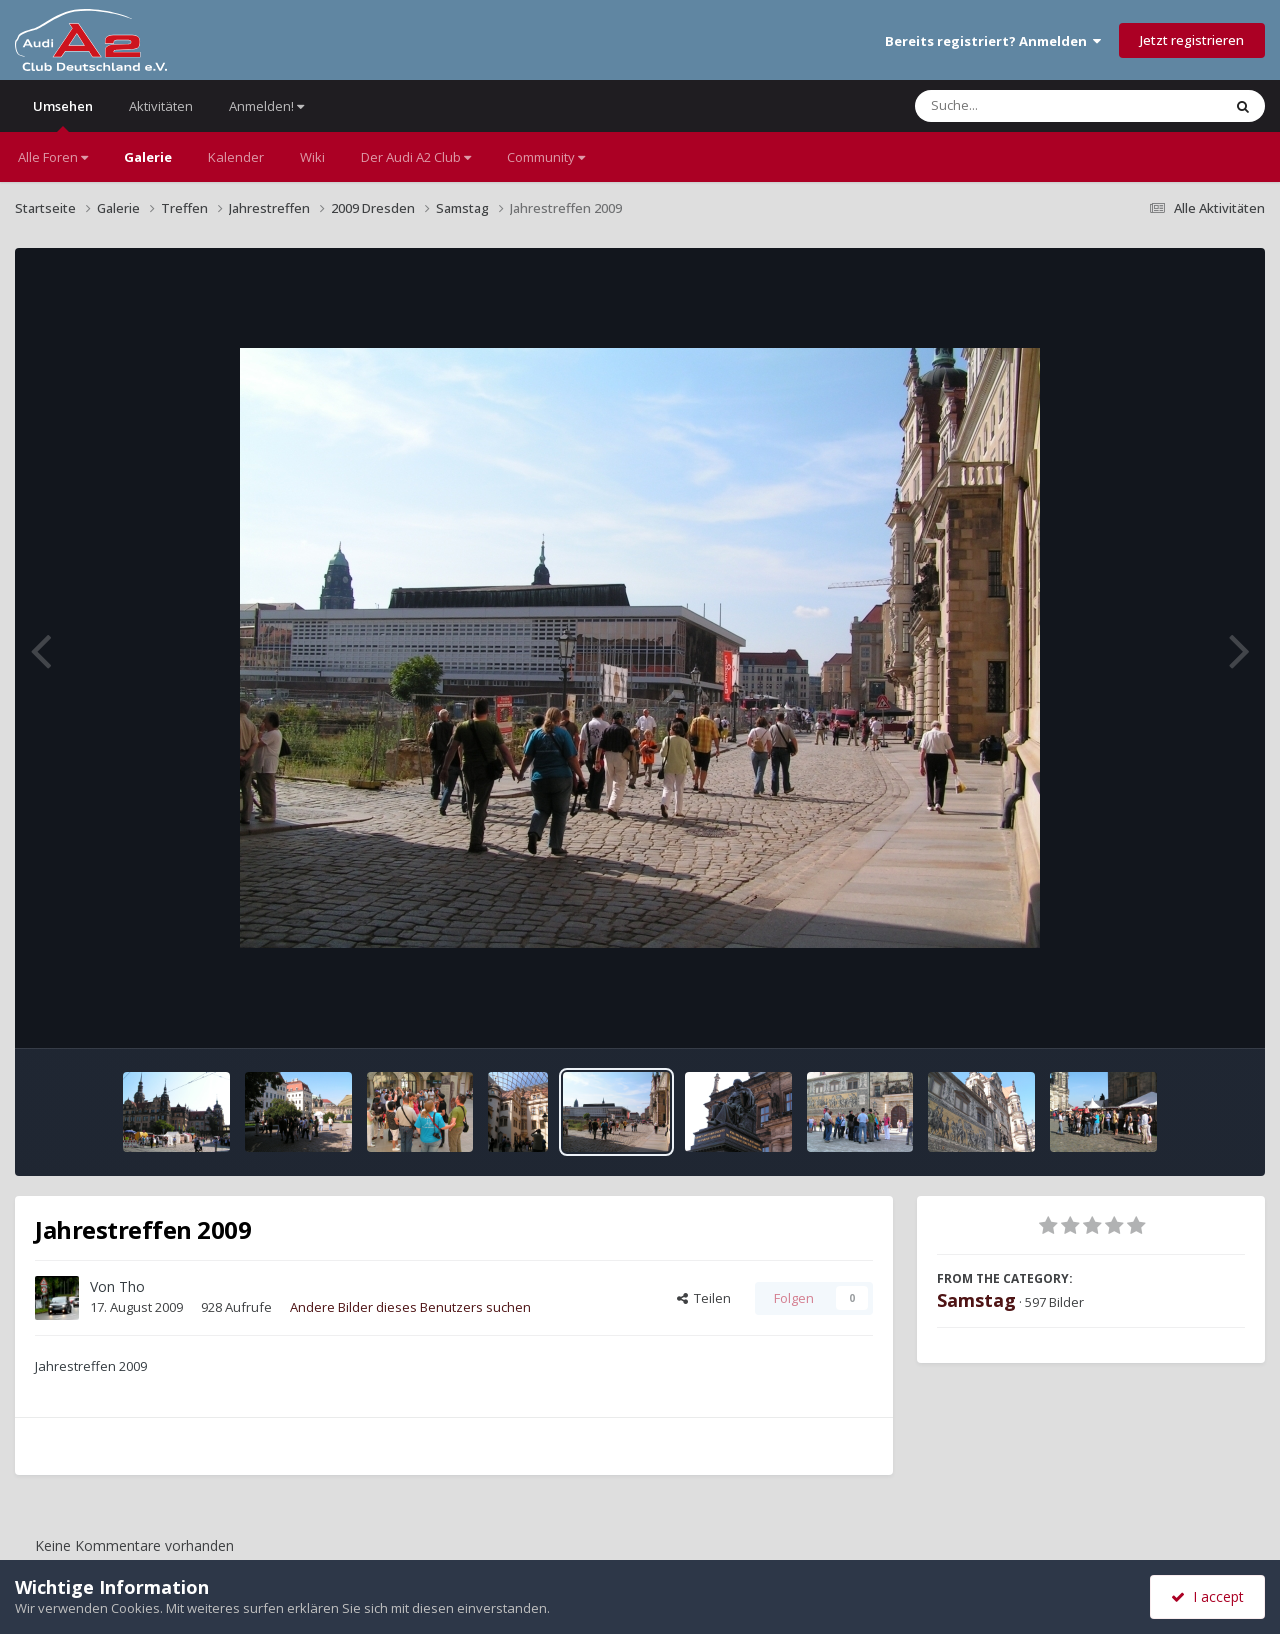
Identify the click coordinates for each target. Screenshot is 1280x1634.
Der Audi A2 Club (416, 157)
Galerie (148, 157)
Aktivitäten (161, 106)
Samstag (976, 1300)
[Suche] (1027, 106)
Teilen (704, 1298)
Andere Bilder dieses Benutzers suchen (410, 1307)
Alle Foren (53, 157)
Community (546, 157)
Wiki (312, 157)
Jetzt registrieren (1192, 40)
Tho (132, 1286)
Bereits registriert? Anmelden (993, 41)
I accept (1207, 1596)
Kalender (236, 157)
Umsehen (63, 114)
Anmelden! (266, 106)
